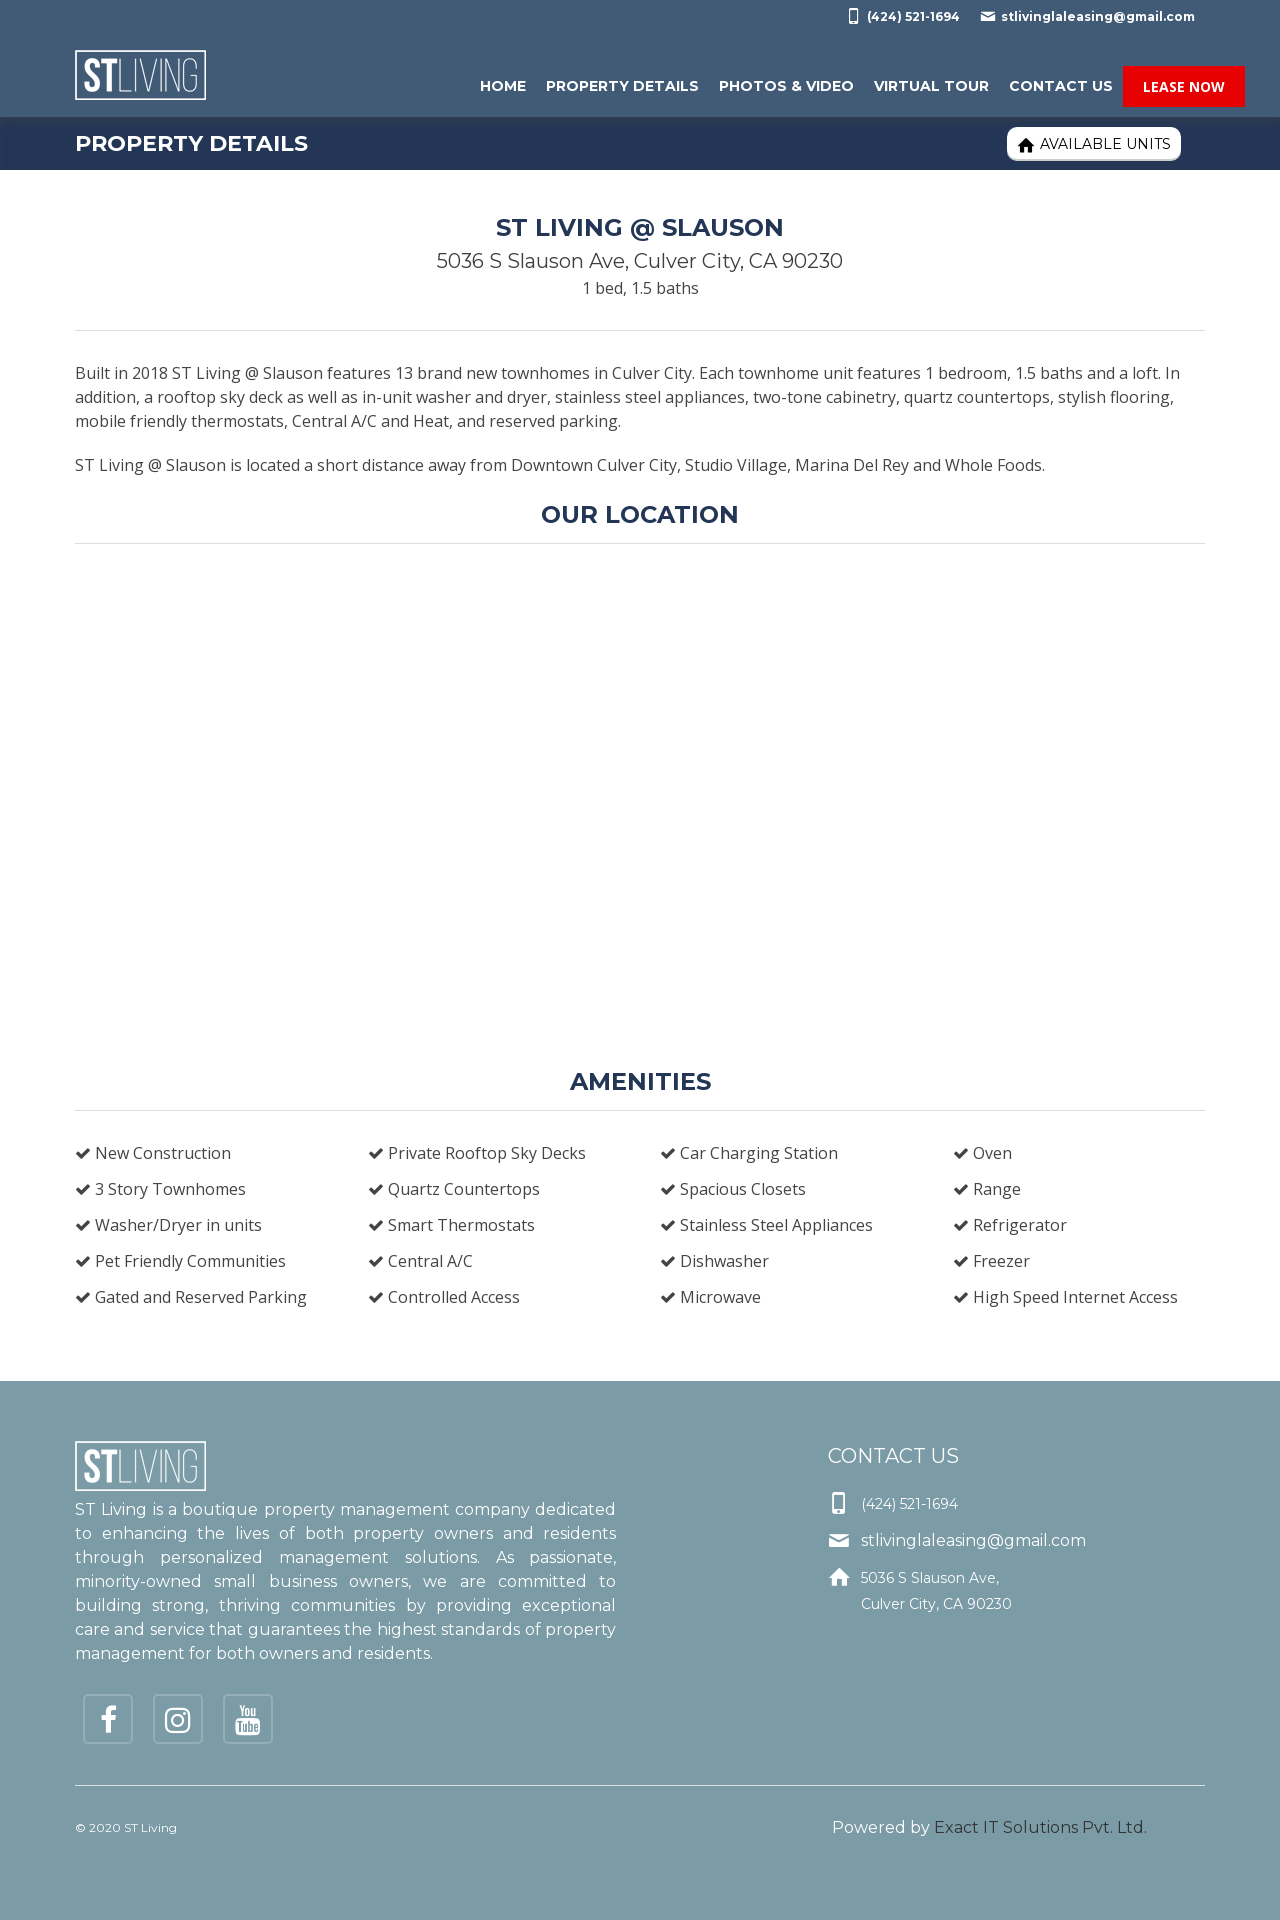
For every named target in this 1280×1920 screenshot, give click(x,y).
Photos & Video (786, 86)
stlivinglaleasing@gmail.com (1087, 16)
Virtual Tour (931, 86)
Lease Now (1184, 86)
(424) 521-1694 (903, 16)
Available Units (1094, 144)
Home (503, 86)
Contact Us (1061, 86)
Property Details (622, 86)
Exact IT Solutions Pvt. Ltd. (1040, 1827)
